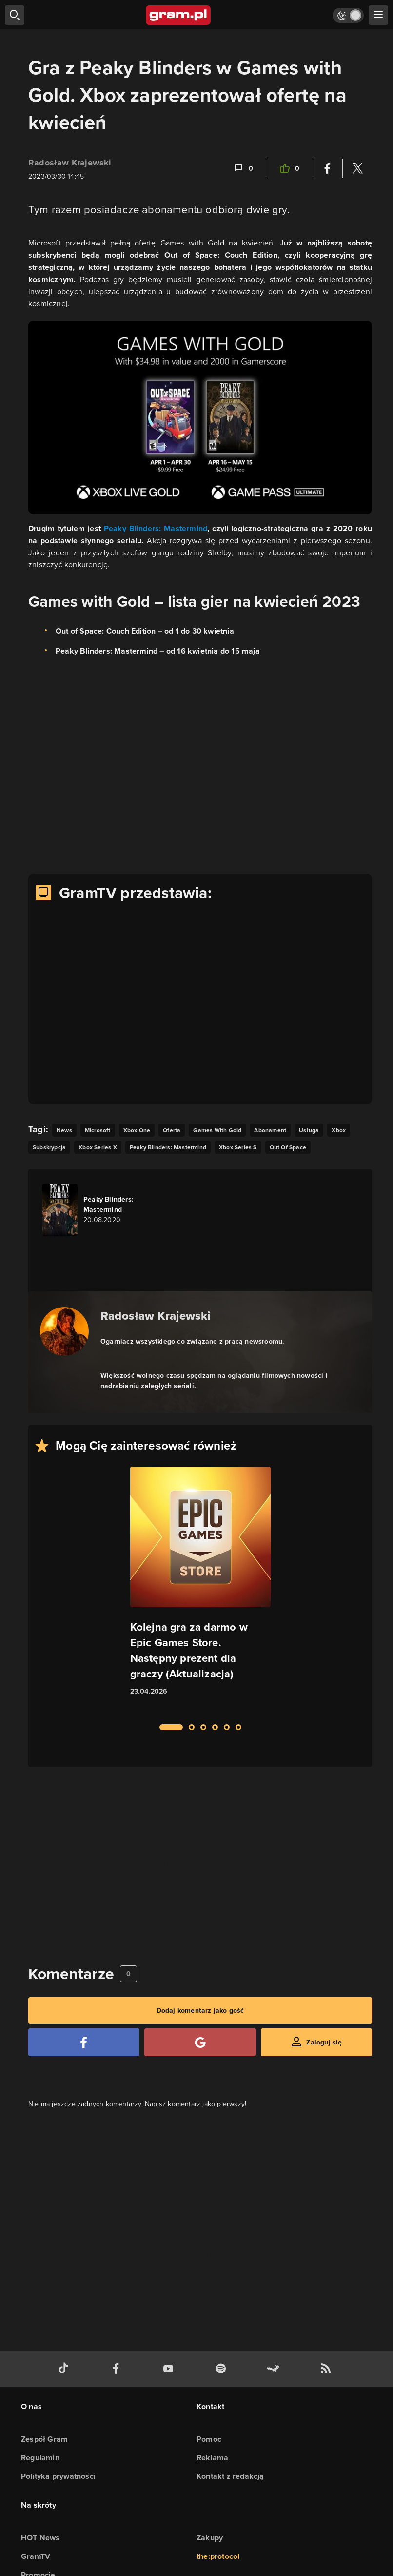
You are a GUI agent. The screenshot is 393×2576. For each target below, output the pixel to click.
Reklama (212, 2457)
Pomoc (208, 2439)
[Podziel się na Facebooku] (327, 168)
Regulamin (40, 2457)
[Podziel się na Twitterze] (357, 168)
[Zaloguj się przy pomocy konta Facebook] (83, 2042)
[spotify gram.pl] (223, 2369)
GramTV (35, 2556)
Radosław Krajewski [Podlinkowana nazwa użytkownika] (70, 162)
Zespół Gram (44, 2439)
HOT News (40, 2537)
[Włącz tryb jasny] (348, 15)
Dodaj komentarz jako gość (200, 2010)
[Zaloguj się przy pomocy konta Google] (199, 2042)
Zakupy (209, 2537)
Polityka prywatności (58, 2476)
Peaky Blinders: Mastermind (155, 528)
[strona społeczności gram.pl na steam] (275, 2369)
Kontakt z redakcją (230, 2476)
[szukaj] (14, 15)
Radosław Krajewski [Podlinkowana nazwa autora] (155, 1315)
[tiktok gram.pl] (65, 2369)
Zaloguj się (324, 2042)
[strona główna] (179, 15)
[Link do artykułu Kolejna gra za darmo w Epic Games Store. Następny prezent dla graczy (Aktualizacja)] (200, 1590)
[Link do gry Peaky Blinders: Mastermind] (97, 1210)
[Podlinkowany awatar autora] (64, 1331)
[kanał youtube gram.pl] (170, 2369)
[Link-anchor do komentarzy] (243, 168)
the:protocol (217, 2556)
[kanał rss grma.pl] (327, 2369)
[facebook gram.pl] (118, 2369)
